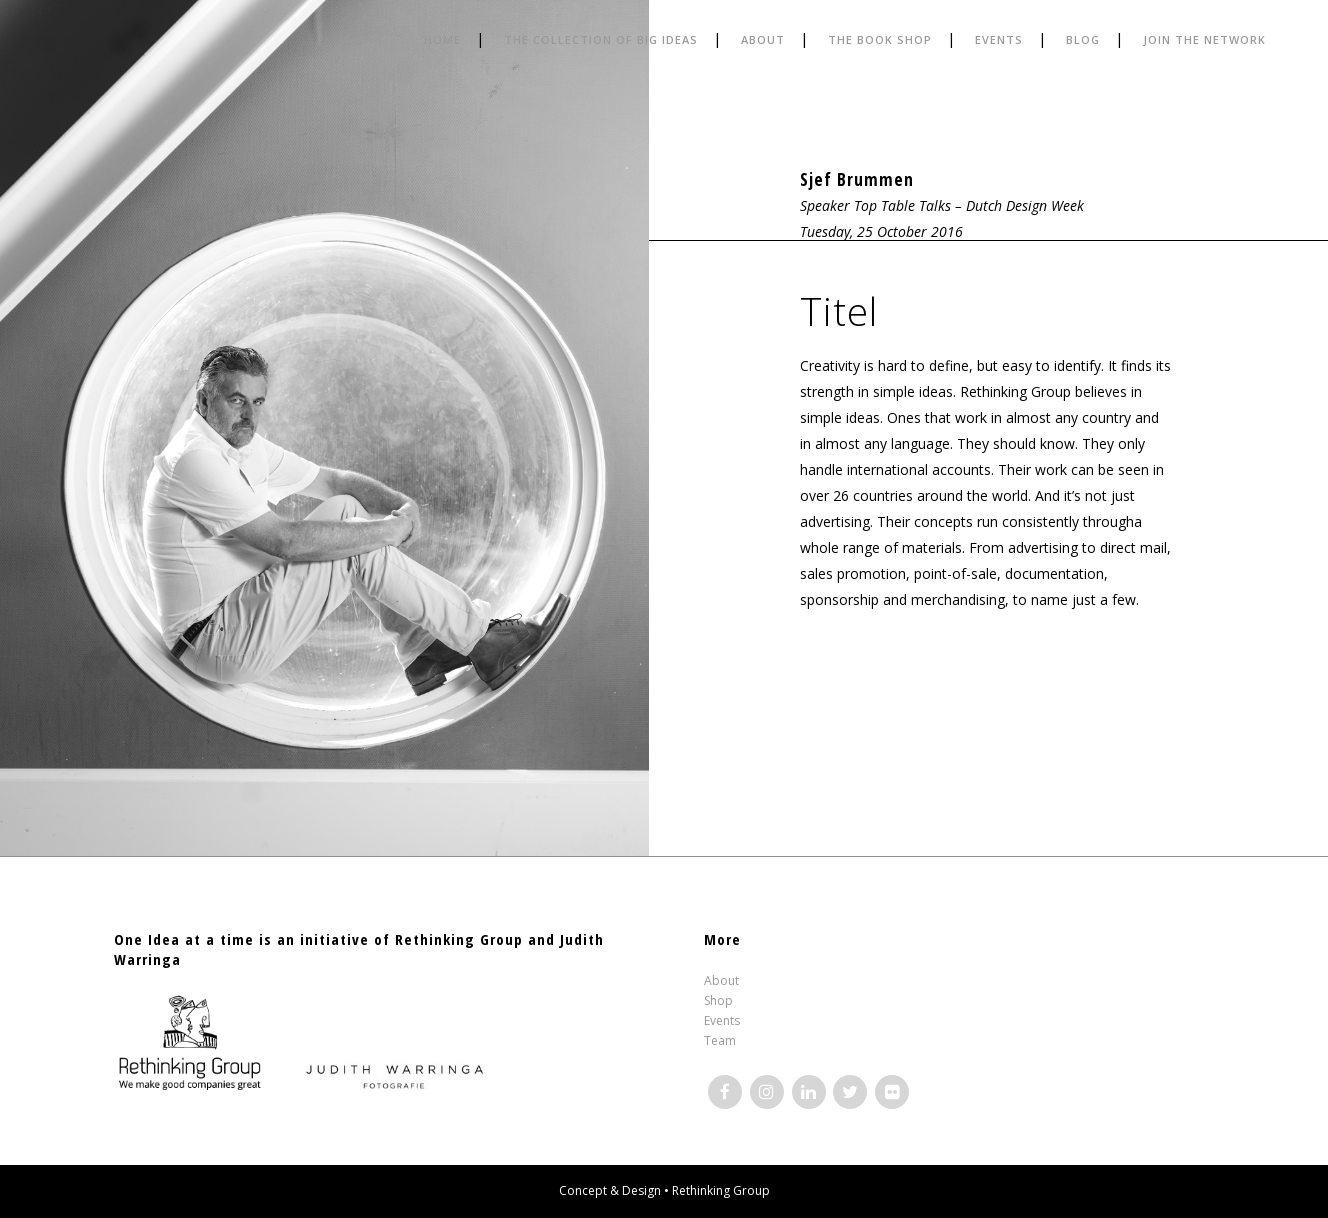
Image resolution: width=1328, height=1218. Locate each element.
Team (720, 1040)
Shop (718, 1000)
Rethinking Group (721, 1190)
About (721, 980)
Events (722, 1020)
